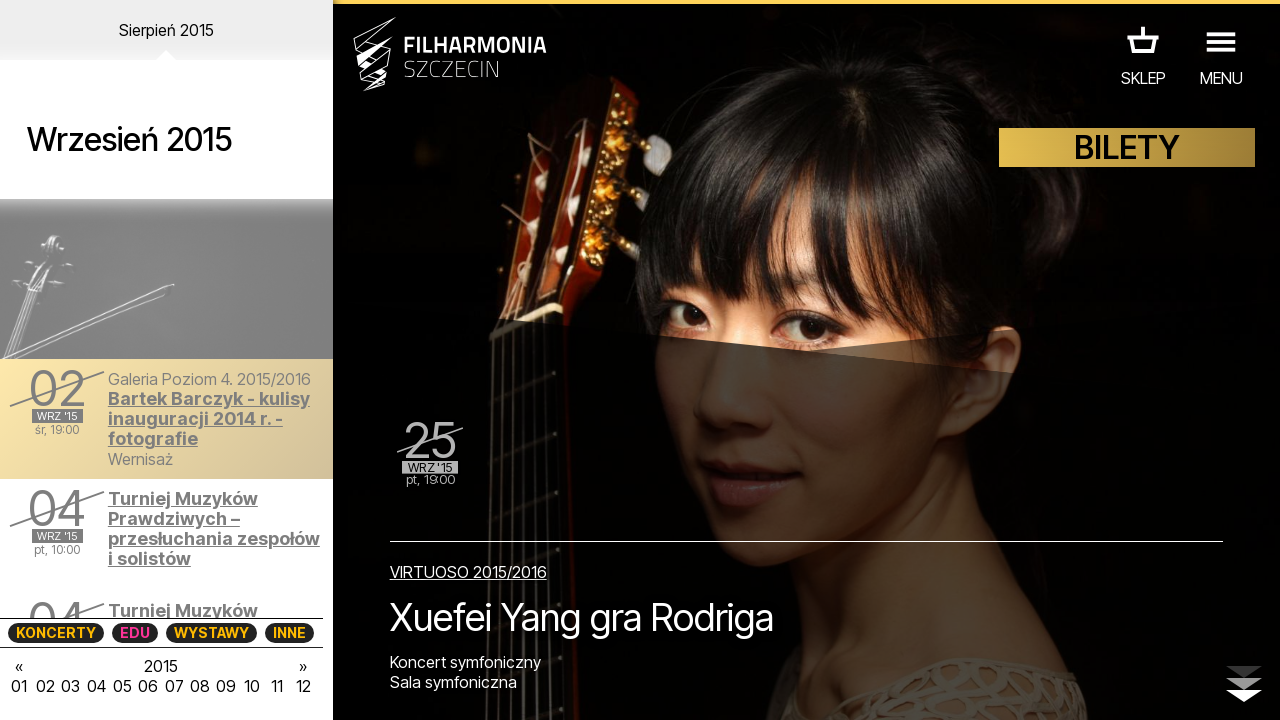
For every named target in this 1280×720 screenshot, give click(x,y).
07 (174, 686)
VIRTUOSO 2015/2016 (468, 572)
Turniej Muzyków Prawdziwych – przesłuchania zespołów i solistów (214, 528)
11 (277, 686)
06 (148, 686)
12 (303, 686)
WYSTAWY (211, 632)
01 (19, 686)
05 (122, 686)
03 (70, 686)
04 (96, 686)
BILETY (1127, 147)
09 (226, 686)
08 (200, 686)
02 (45, 686)
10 (252, 686)
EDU (135, 632)
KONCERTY (56, 632)
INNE (289, 632)
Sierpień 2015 (166, 30)
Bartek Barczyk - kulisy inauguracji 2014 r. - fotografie (209, 418)
